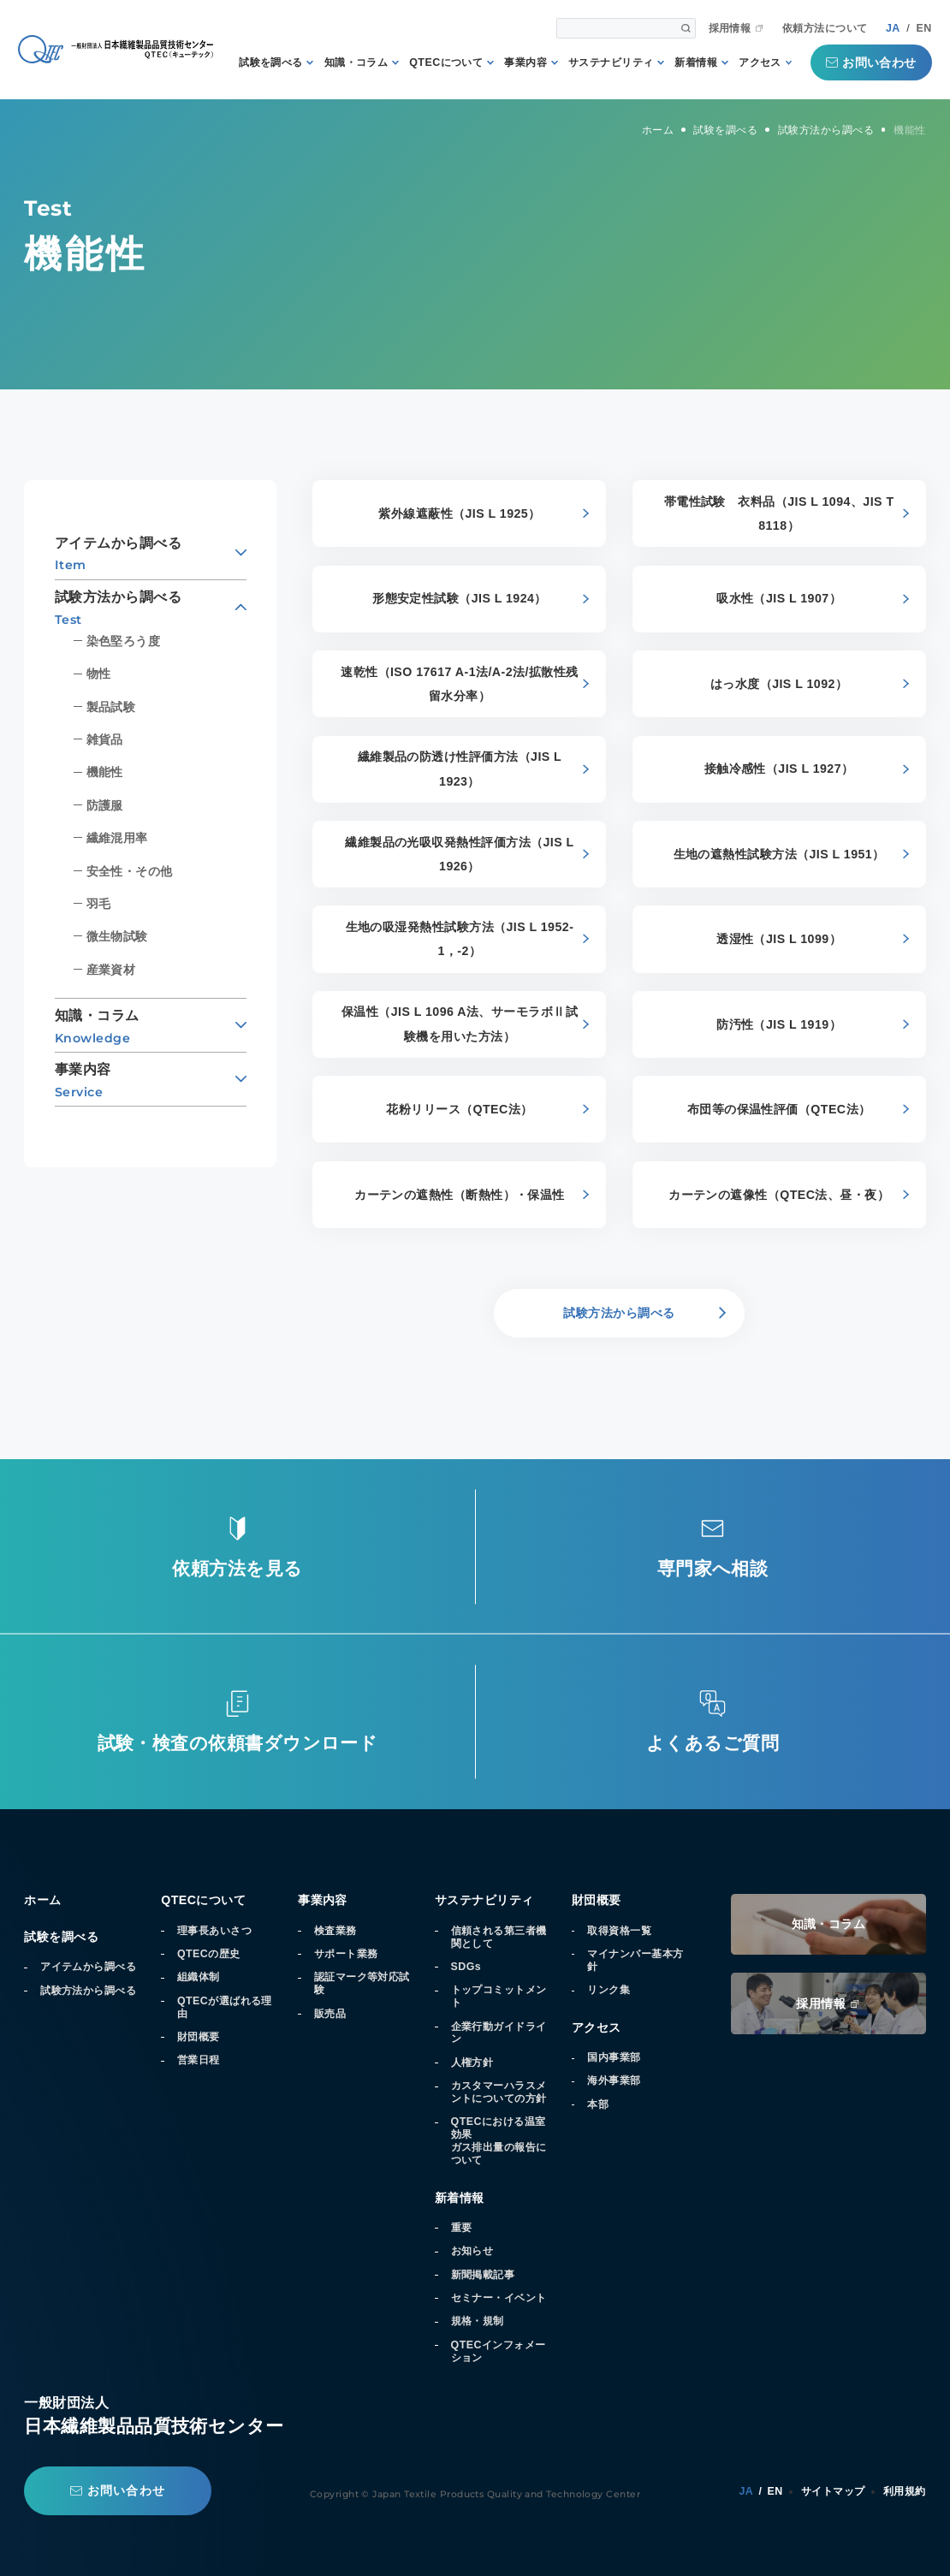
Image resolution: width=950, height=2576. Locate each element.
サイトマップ (833, 2491)
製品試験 (111, 707)
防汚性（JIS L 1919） (778, 1024)
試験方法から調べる (88, 1991)
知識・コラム (356, 62)
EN (924, 28)
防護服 (104, 805)
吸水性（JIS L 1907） (778, 598)
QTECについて (446, 62)
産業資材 (111, 969)
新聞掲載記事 (483, 2275)
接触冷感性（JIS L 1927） (779, 768)
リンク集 (608, 1990)
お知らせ (472, 2251)
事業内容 (525, 62)
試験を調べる (271, 62)
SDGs (466, 1967)
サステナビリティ (611, 62)
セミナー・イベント (499, 2298)
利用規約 (904, 2491)
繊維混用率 (117, 838)
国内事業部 (613, 2057)
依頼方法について (825, 28)
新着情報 (695, 62)
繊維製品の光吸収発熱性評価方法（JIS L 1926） (459, 854)
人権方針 (472, 2063)
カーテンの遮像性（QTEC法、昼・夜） (778, 1195)
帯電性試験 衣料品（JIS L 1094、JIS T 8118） (779, 513)
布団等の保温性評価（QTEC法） (779, 1109)
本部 (598, 2104)
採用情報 (730, 28)
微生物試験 (117, 936)
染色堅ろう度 (123, 641)
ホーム (42, 1900)
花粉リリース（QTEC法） (459, 1109)
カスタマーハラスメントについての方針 (499, 2092)
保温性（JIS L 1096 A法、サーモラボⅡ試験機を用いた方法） (459, 1023)
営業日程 (198, 2060)
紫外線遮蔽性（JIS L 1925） (459, 513)
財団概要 (198, 2037)
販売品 (330, 2014)
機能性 (104, 772)
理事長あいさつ (214, 1931)
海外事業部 (613, 2080)
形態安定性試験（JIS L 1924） (459, 598)
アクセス (760, 62)
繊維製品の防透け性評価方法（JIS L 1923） (460, 768)
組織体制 (198, 1977)
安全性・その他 (129, 871)
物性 (98, 673)
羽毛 (98, 904)
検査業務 (335, 1931)
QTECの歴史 (208, 1954)
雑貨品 (104, 739)
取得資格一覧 (619, 1931)
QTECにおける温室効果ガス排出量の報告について (499, 2141)
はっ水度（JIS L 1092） (778, 684)
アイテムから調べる (88, 1967)
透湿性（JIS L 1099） (778, 939)
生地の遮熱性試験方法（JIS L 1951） (779, 854)
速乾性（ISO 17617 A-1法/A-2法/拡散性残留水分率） (460, 684)
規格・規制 (477, 2321)
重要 (461, 2228)
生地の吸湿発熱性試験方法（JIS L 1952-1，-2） (460, 939)
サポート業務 (346, 1954)
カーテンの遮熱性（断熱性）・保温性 (459, 1195)
